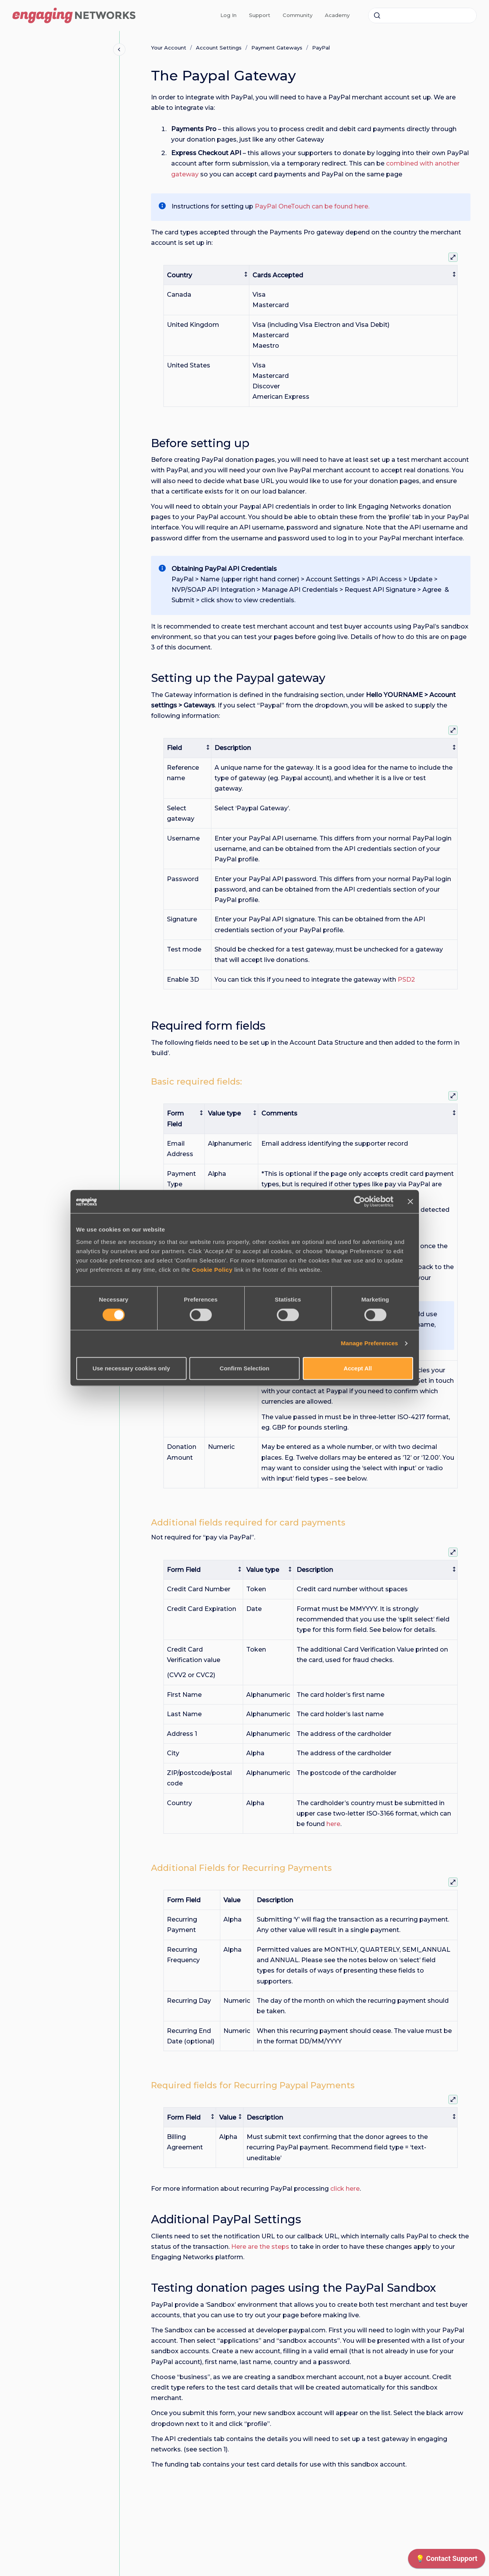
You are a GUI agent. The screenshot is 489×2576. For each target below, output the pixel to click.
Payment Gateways (276, 47)
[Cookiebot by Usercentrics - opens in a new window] (359, 1201)
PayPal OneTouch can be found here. (311, 206)
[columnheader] (206, 275)
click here (345, 2188)
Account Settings (219, 47)
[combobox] (422, 15)
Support (259, 15)
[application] (446, 2560)
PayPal (321, 47)
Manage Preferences (369, 1343)
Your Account (168, 47)
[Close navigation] (119, 49)
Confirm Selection (244, 1368)
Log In (228, 15)
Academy (337, 15)
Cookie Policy (212, 1269)
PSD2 (406, 979)
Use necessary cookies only (131, 1368)
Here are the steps (260, 2246)
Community (297, 15)
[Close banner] (410, 1201)
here (333, 1824)
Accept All (358, 1368)
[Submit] (377, 15)
